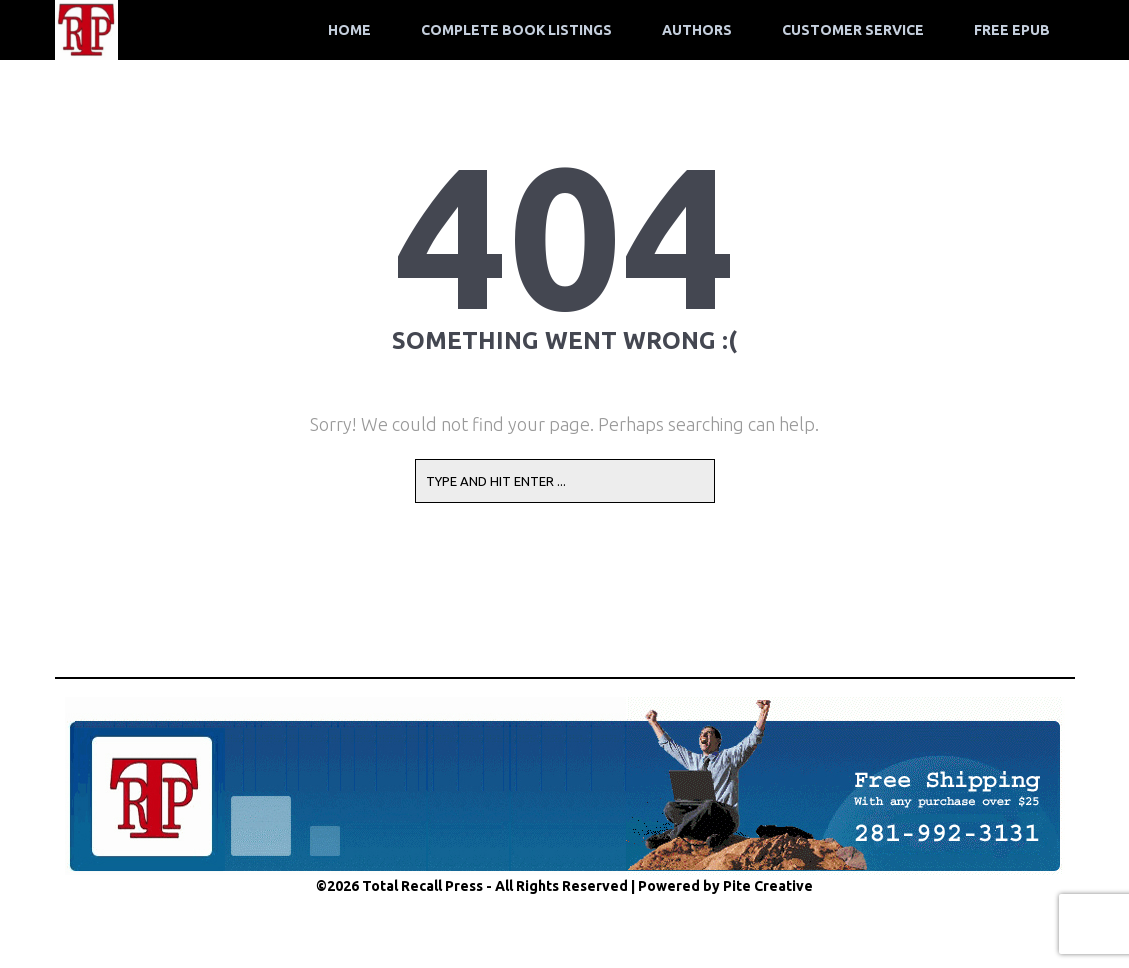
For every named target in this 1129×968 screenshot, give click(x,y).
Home (349, 30)
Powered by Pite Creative (725, 886)
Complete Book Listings (516, 30)
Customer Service (853, 30)
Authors (697, 30)
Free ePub (1012, 30)
